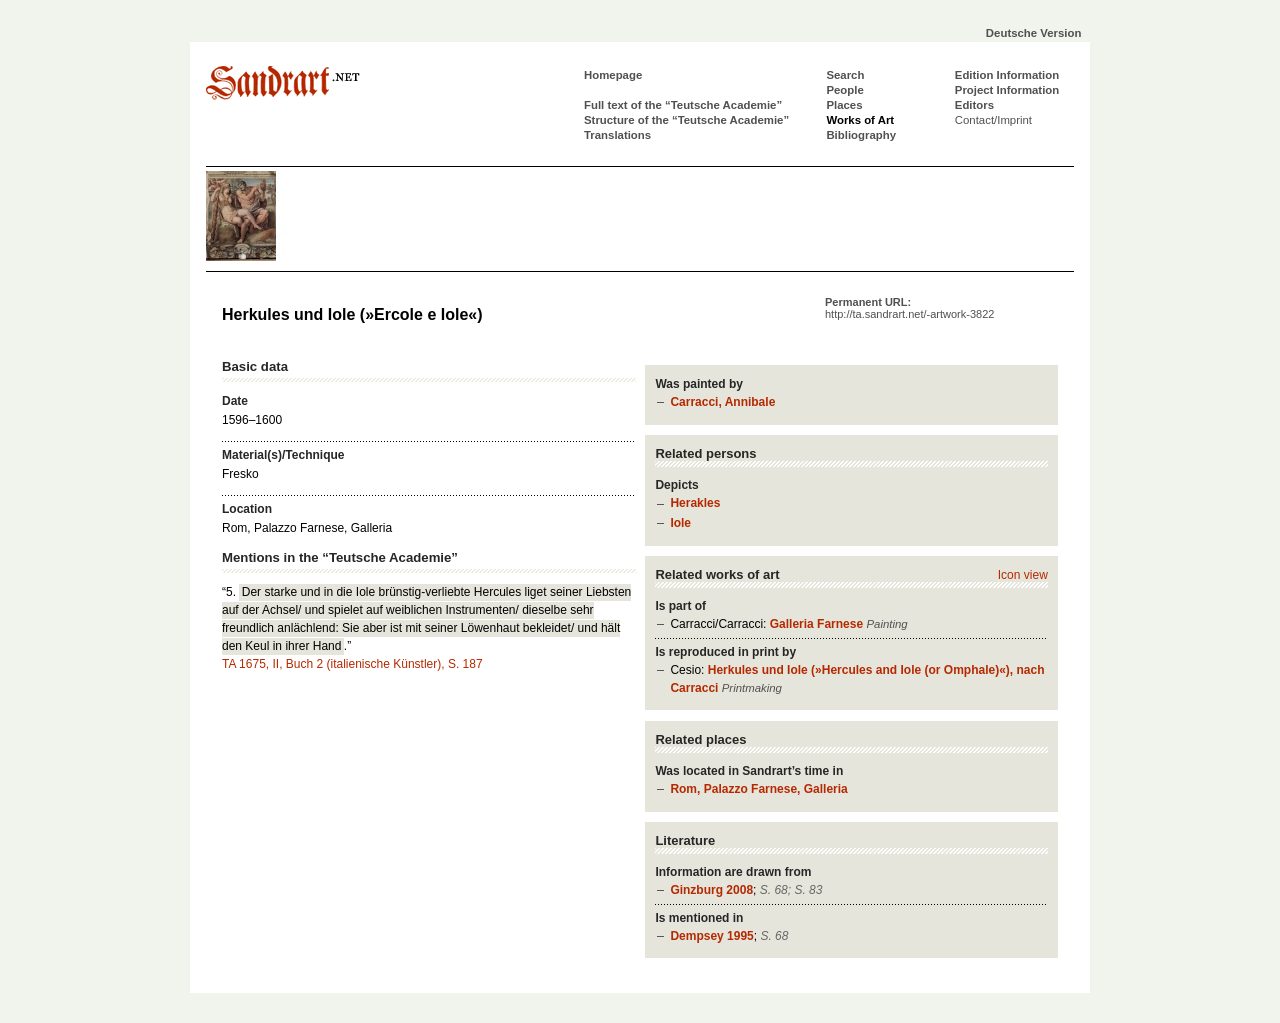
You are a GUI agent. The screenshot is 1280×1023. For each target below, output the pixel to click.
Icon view (1023, 575)
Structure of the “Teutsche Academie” (686, 120)
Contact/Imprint (993, 120)
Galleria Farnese (816, 624)
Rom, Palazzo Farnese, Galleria (758, 789)
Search (845, 75)
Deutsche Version (1034, 33)
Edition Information (1007, 75)
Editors (974, 105)
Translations (617, 135)
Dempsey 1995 (711, 936)
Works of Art (860, 120)
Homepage (613, 75)
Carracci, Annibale (722, 402)
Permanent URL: (909, 308)
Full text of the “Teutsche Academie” (683, 105)
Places (844, 105)
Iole (680, 523)
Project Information (1007, 90)
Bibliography (861, 135)
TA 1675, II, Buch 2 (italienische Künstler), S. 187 (352, 664)
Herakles (695, 503)
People (844, 90)
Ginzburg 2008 (711, 890)
